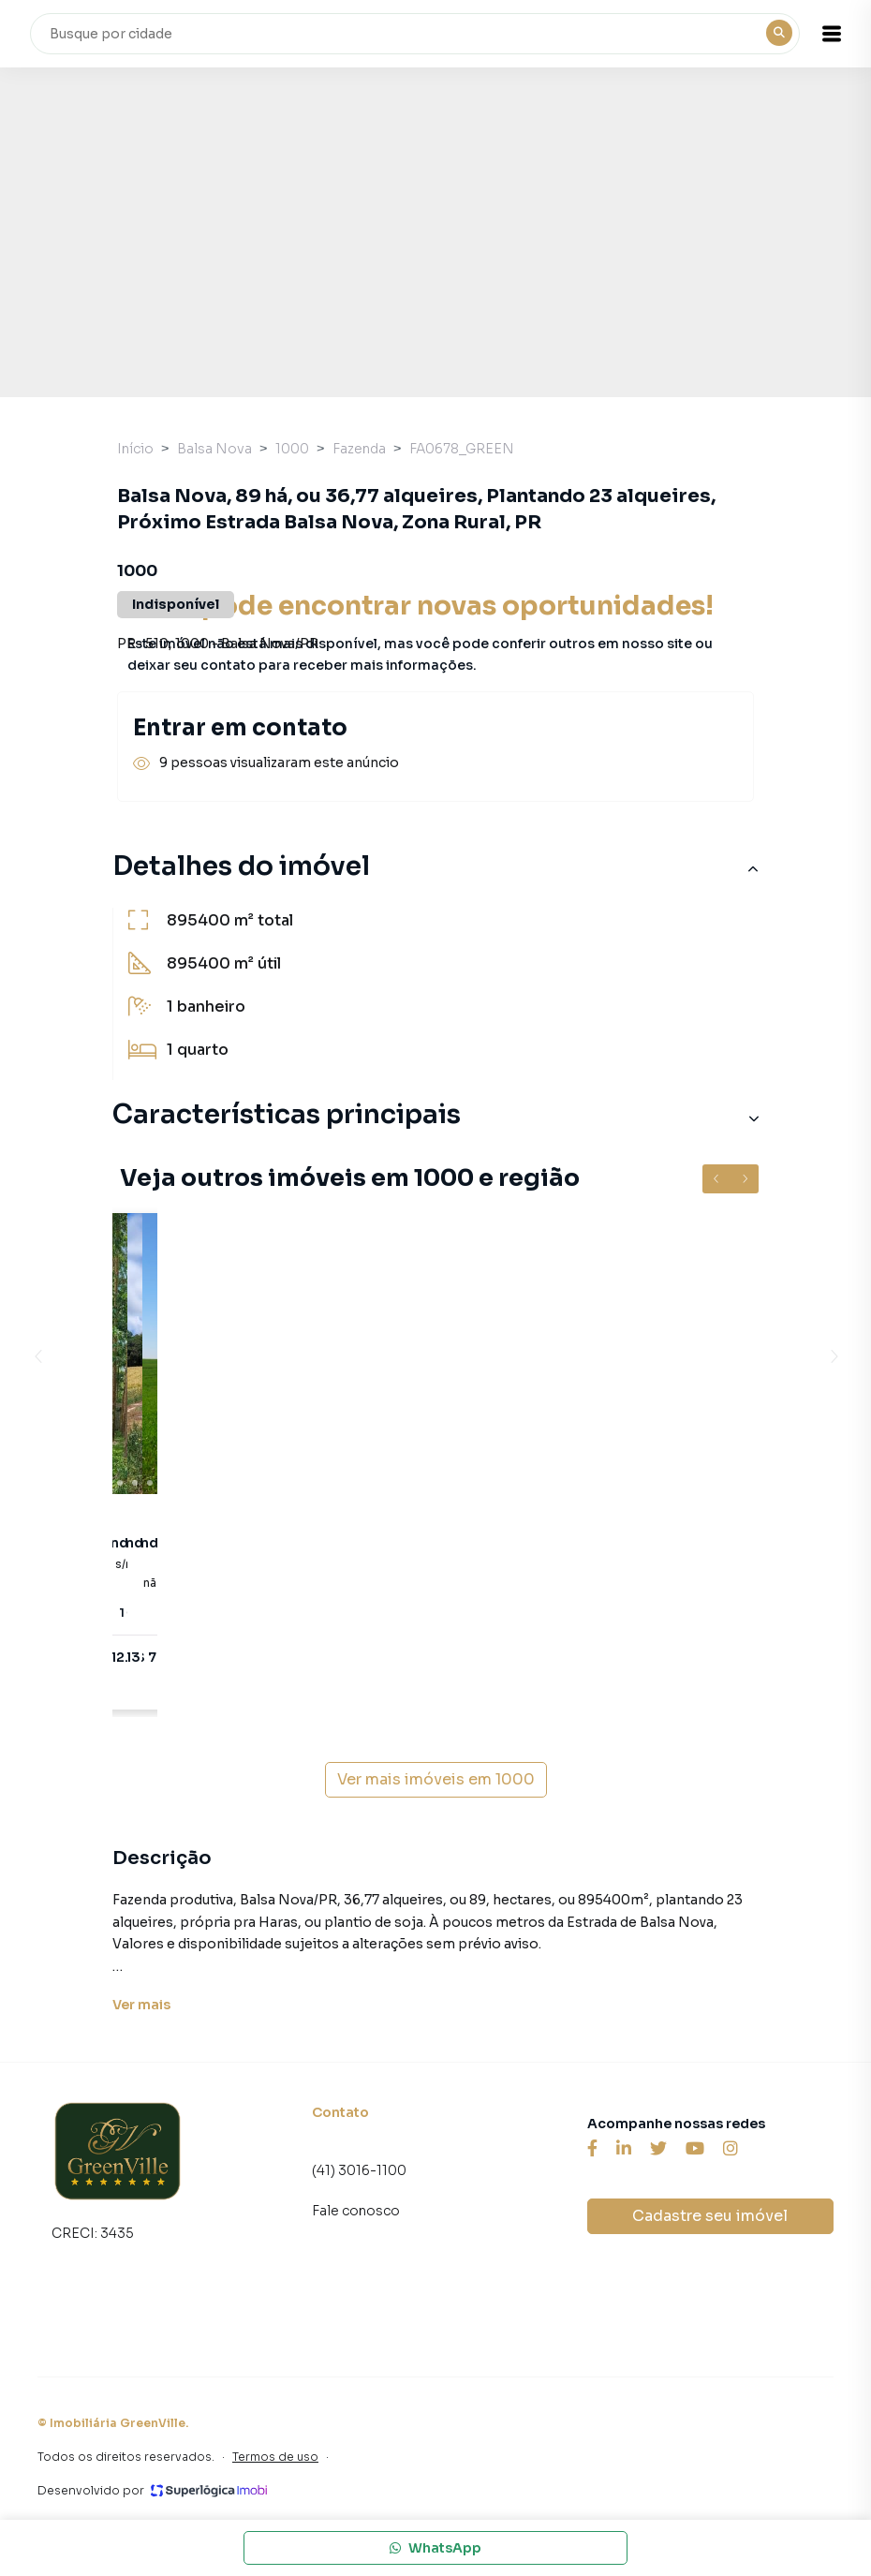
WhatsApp (435, 2547)
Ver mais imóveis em (436, 1780)
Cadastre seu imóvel (710, 2216)
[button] (834, 33)
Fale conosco (356, 2210)
